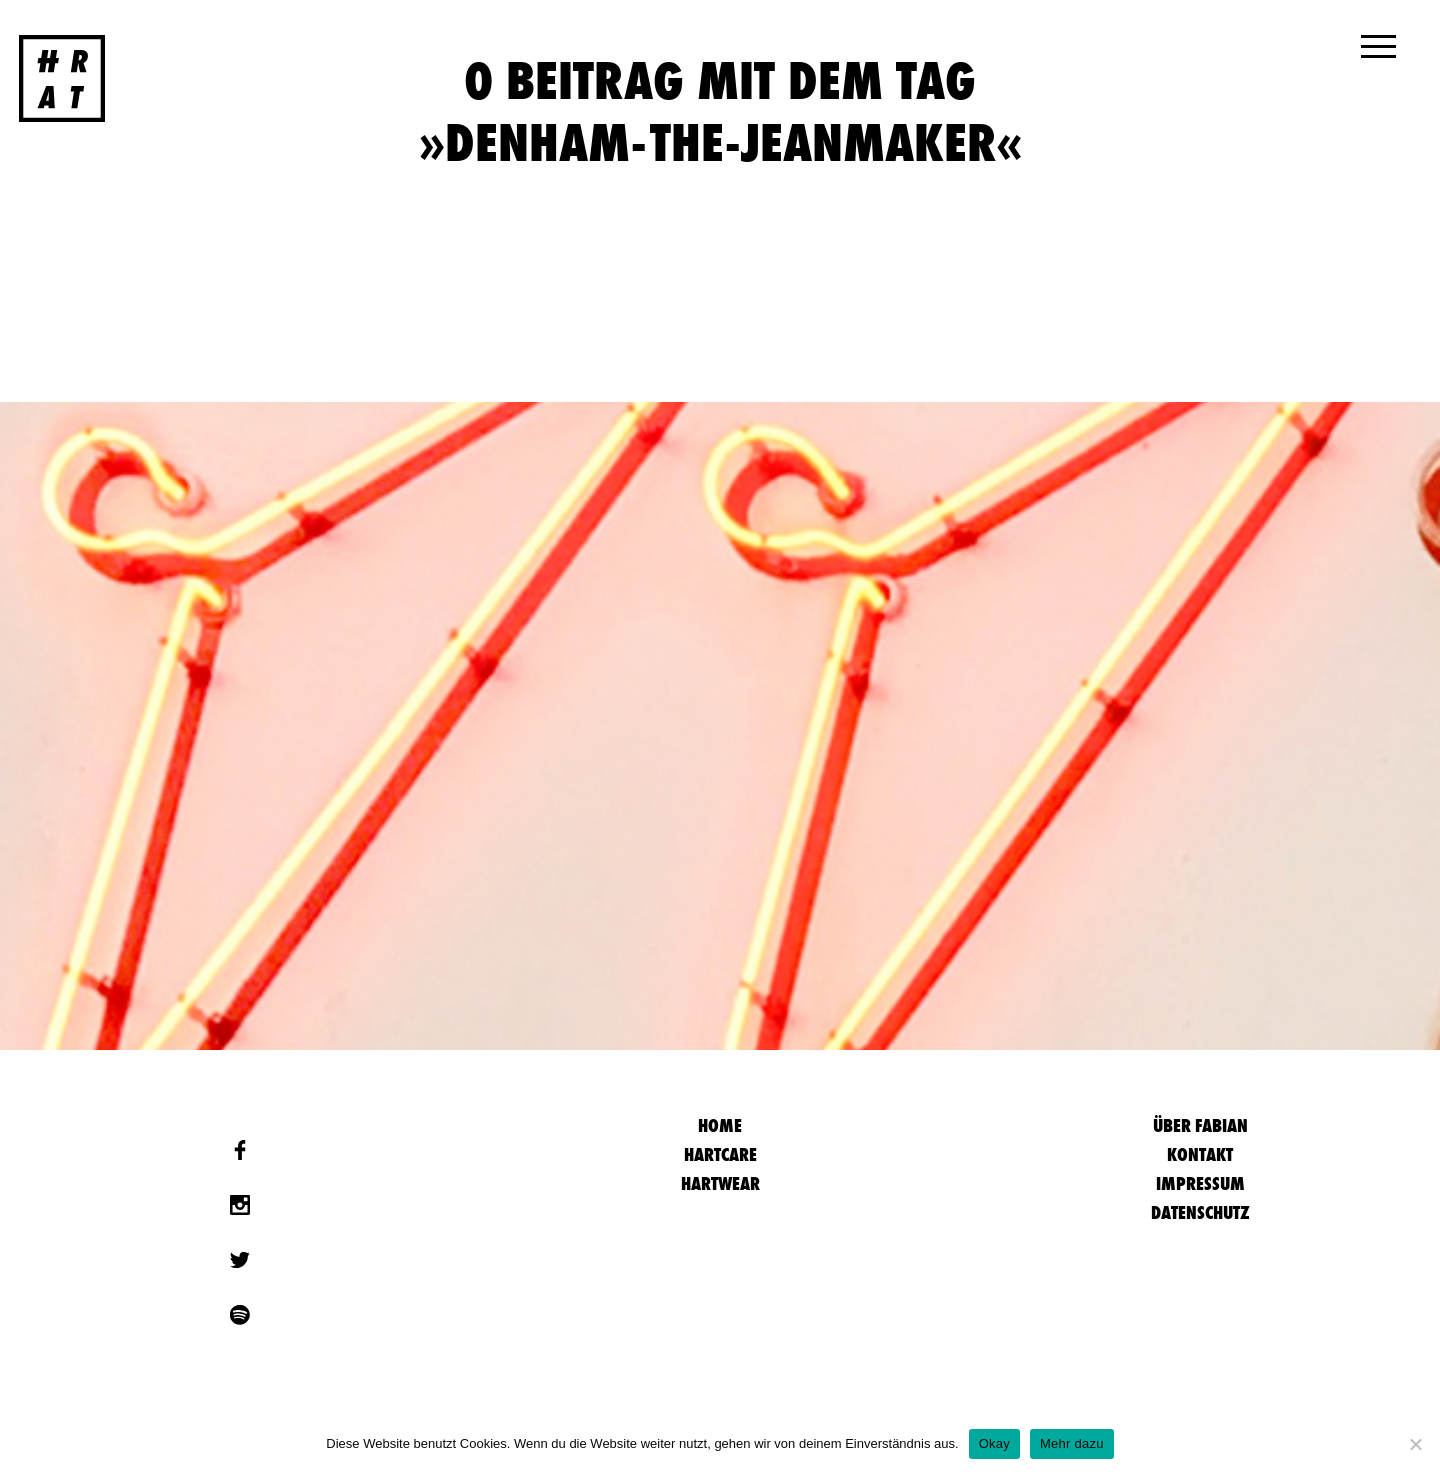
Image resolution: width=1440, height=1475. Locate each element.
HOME (720, 1125)
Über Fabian (1200, 1125)
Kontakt (1200, 1154)
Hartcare (720, 1154)
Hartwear (720, 1183)
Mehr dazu (1072, 1443)
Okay (994, 1443)
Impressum (1200, 1183)
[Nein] (1415, 1444)
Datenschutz (1200, 1212)
